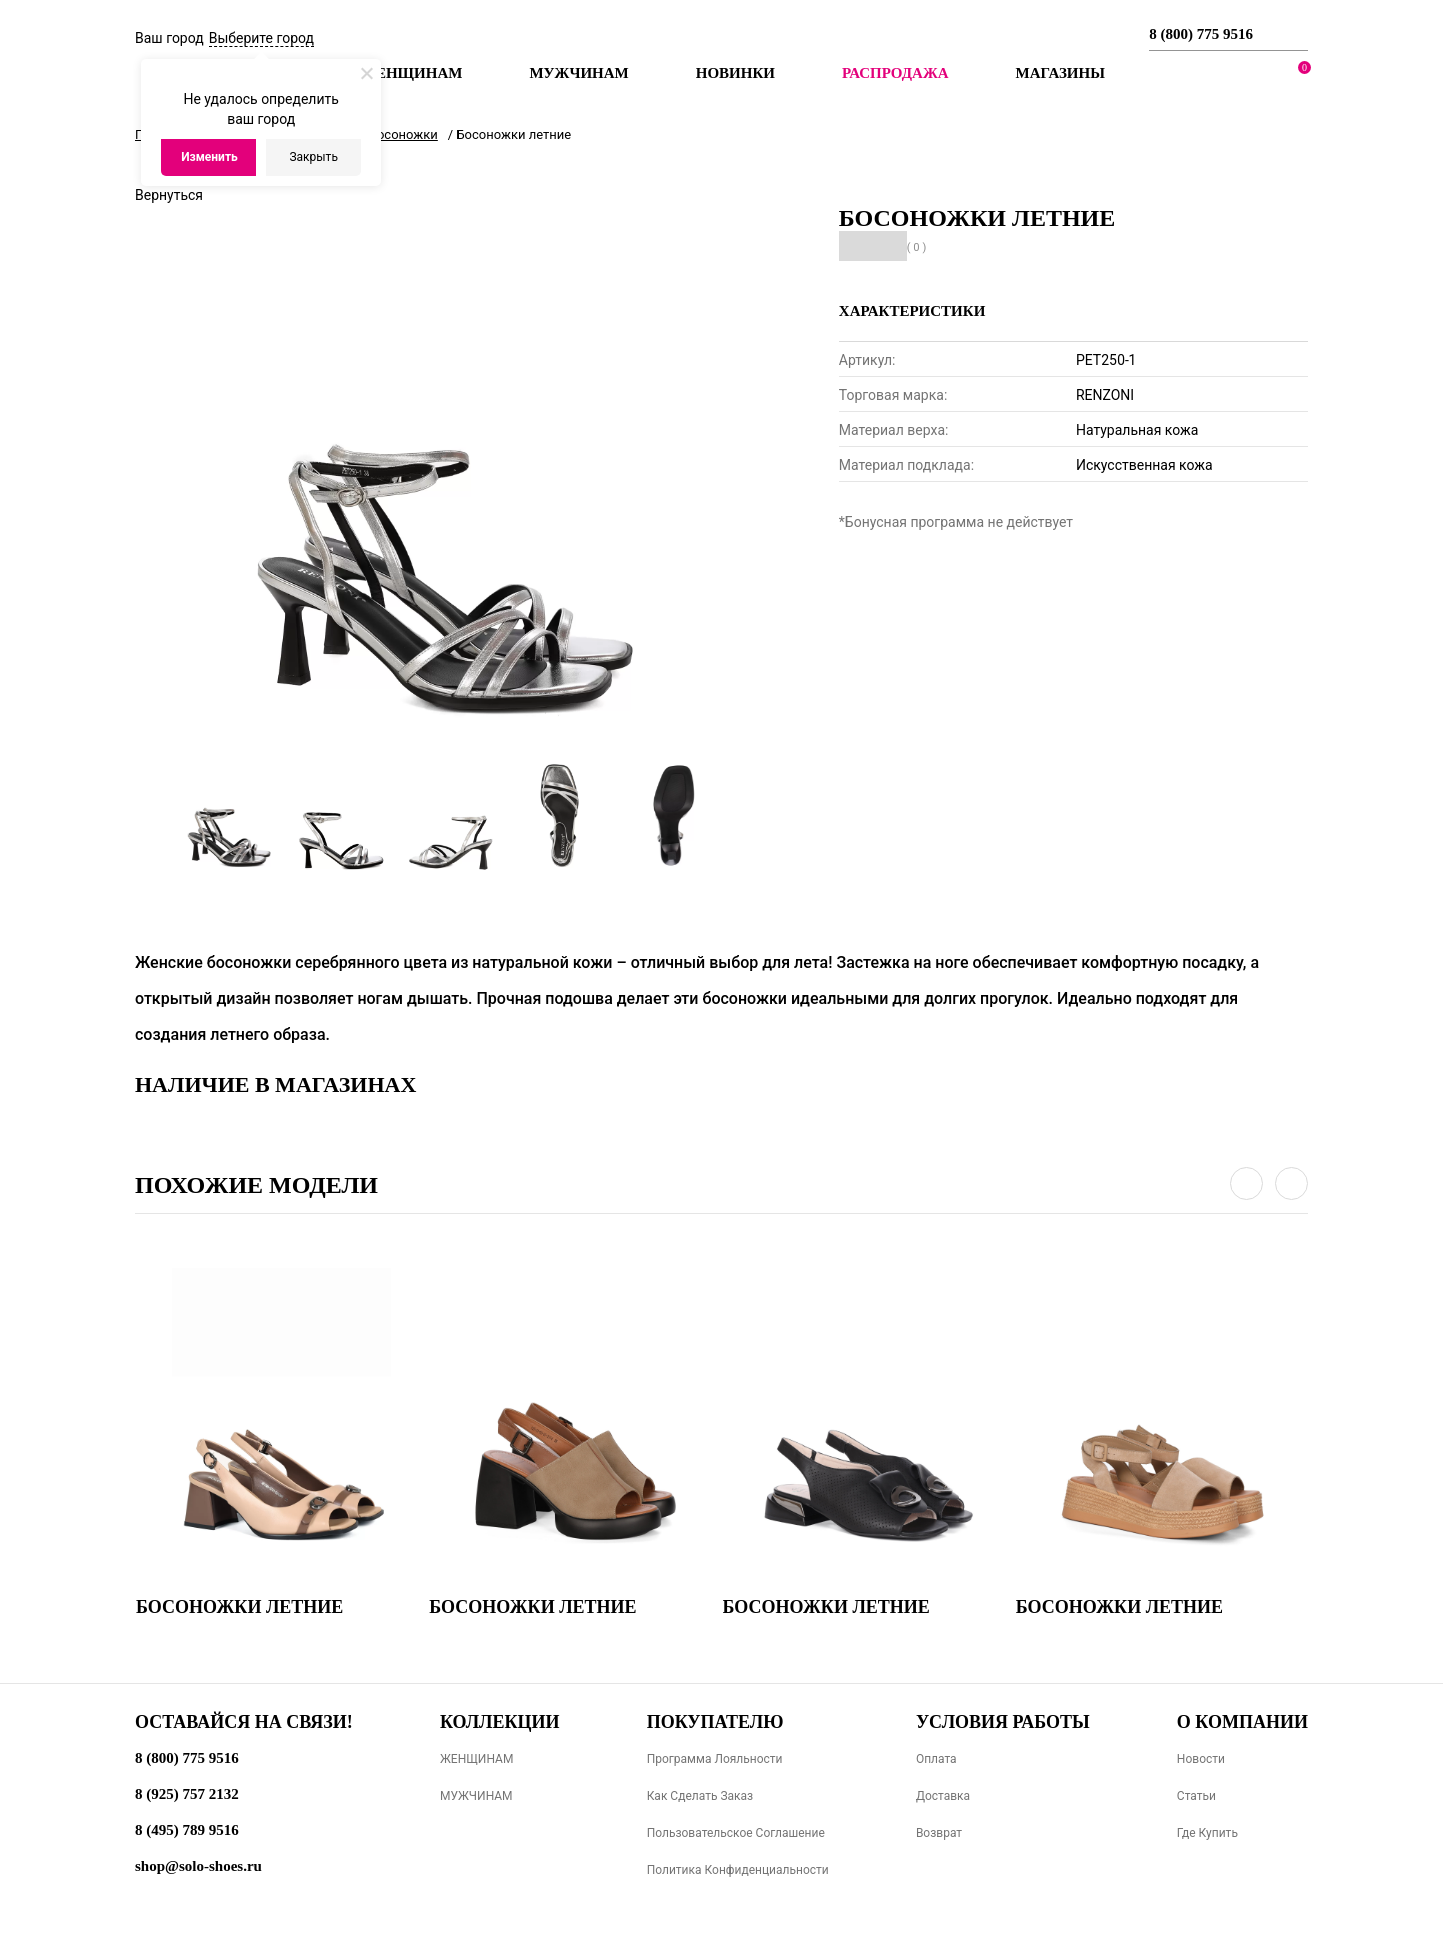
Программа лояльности (715, 1759)
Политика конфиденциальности (738, 1870)
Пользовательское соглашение (736, 1833)
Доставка (943, 1796)
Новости (1201, 1759)
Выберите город (261, 38)
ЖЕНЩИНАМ (476, 1759)
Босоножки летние (239, 1607)
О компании (1242, 1722)
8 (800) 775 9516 (1201, 34)
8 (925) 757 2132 (187, 1794)
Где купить (1207, 1833)
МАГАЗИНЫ (1060, 73)
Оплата (936, 1759)
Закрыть (313, 157)
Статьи (1196, 1796)
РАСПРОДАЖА (895, 73)
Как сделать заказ (700, 1796)
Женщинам (411, 73)
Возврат (939, 1833)
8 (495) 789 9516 (187, 1830)
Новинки (735, 73)
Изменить (209, 157)
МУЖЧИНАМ (476, 1796)
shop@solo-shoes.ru (198, 1866)
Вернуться (169, 195)
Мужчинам (578, 73)
